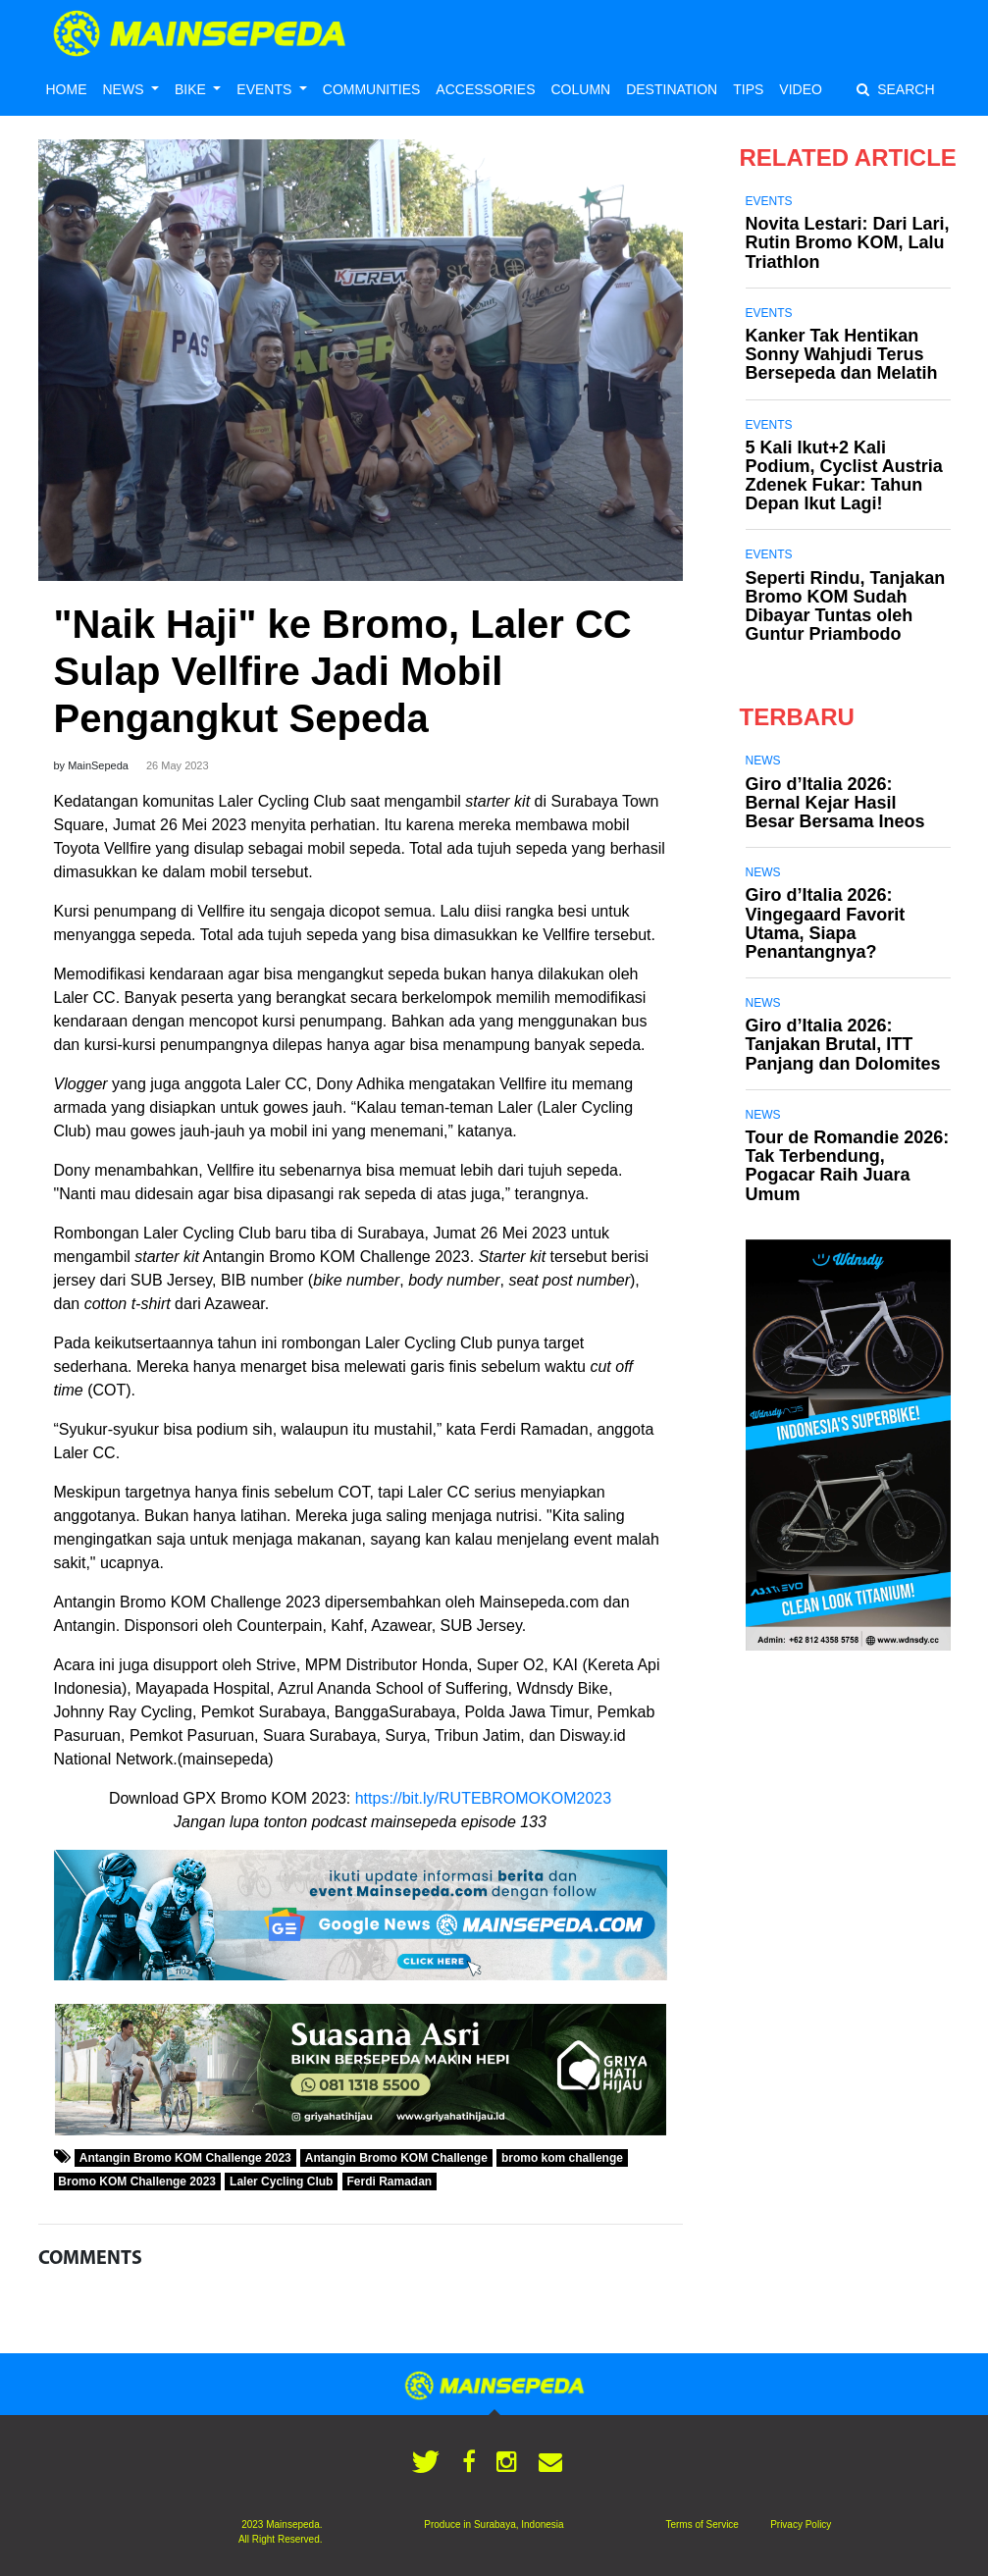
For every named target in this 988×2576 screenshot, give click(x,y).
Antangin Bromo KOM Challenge (396, 2158)
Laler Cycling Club (281, 2181)
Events (769, 201)
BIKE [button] (192, 89)
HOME (66, 89)
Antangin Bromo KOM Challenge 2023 (185, 2158)
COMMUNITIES (372, 89)
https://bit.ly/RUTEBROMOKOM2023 (483, 1798)
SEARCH (895, 89)
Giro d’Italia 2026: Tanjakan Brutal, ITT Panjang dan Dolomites (843, 1044)
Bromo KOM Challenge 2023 (137, 2181)
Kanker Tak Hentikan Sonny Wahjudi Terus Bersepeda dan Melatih (842, 354)
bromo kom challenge (562, 2158)
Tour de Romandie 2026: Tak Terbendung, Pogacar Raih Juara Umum (848, 1166)
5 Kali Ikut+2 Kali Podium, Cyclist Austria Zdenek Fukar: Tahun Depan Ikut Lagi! (844, 476)
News (763, 760)
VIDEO (800, 89)
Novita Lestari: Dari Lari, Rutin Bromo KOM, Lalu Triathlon (848, 242)
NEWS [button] (125, 89)
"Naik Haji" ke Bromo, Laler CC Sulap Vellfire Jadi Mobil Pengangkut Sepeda (343, 671)
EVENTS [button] (265, 89)
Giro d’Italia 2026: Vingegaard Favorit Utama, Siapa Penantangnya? (826, 923)
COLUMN (580, 89)
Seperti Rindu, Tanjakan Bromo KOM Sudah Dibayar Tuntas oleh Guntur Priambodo (846, 606)
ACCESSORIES (485, 89)
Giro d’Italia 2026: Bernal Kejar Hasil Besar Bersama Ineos (835, 802)
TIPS (748, 89)
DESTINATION (671, 89)
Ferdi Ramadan (389, 2181)
